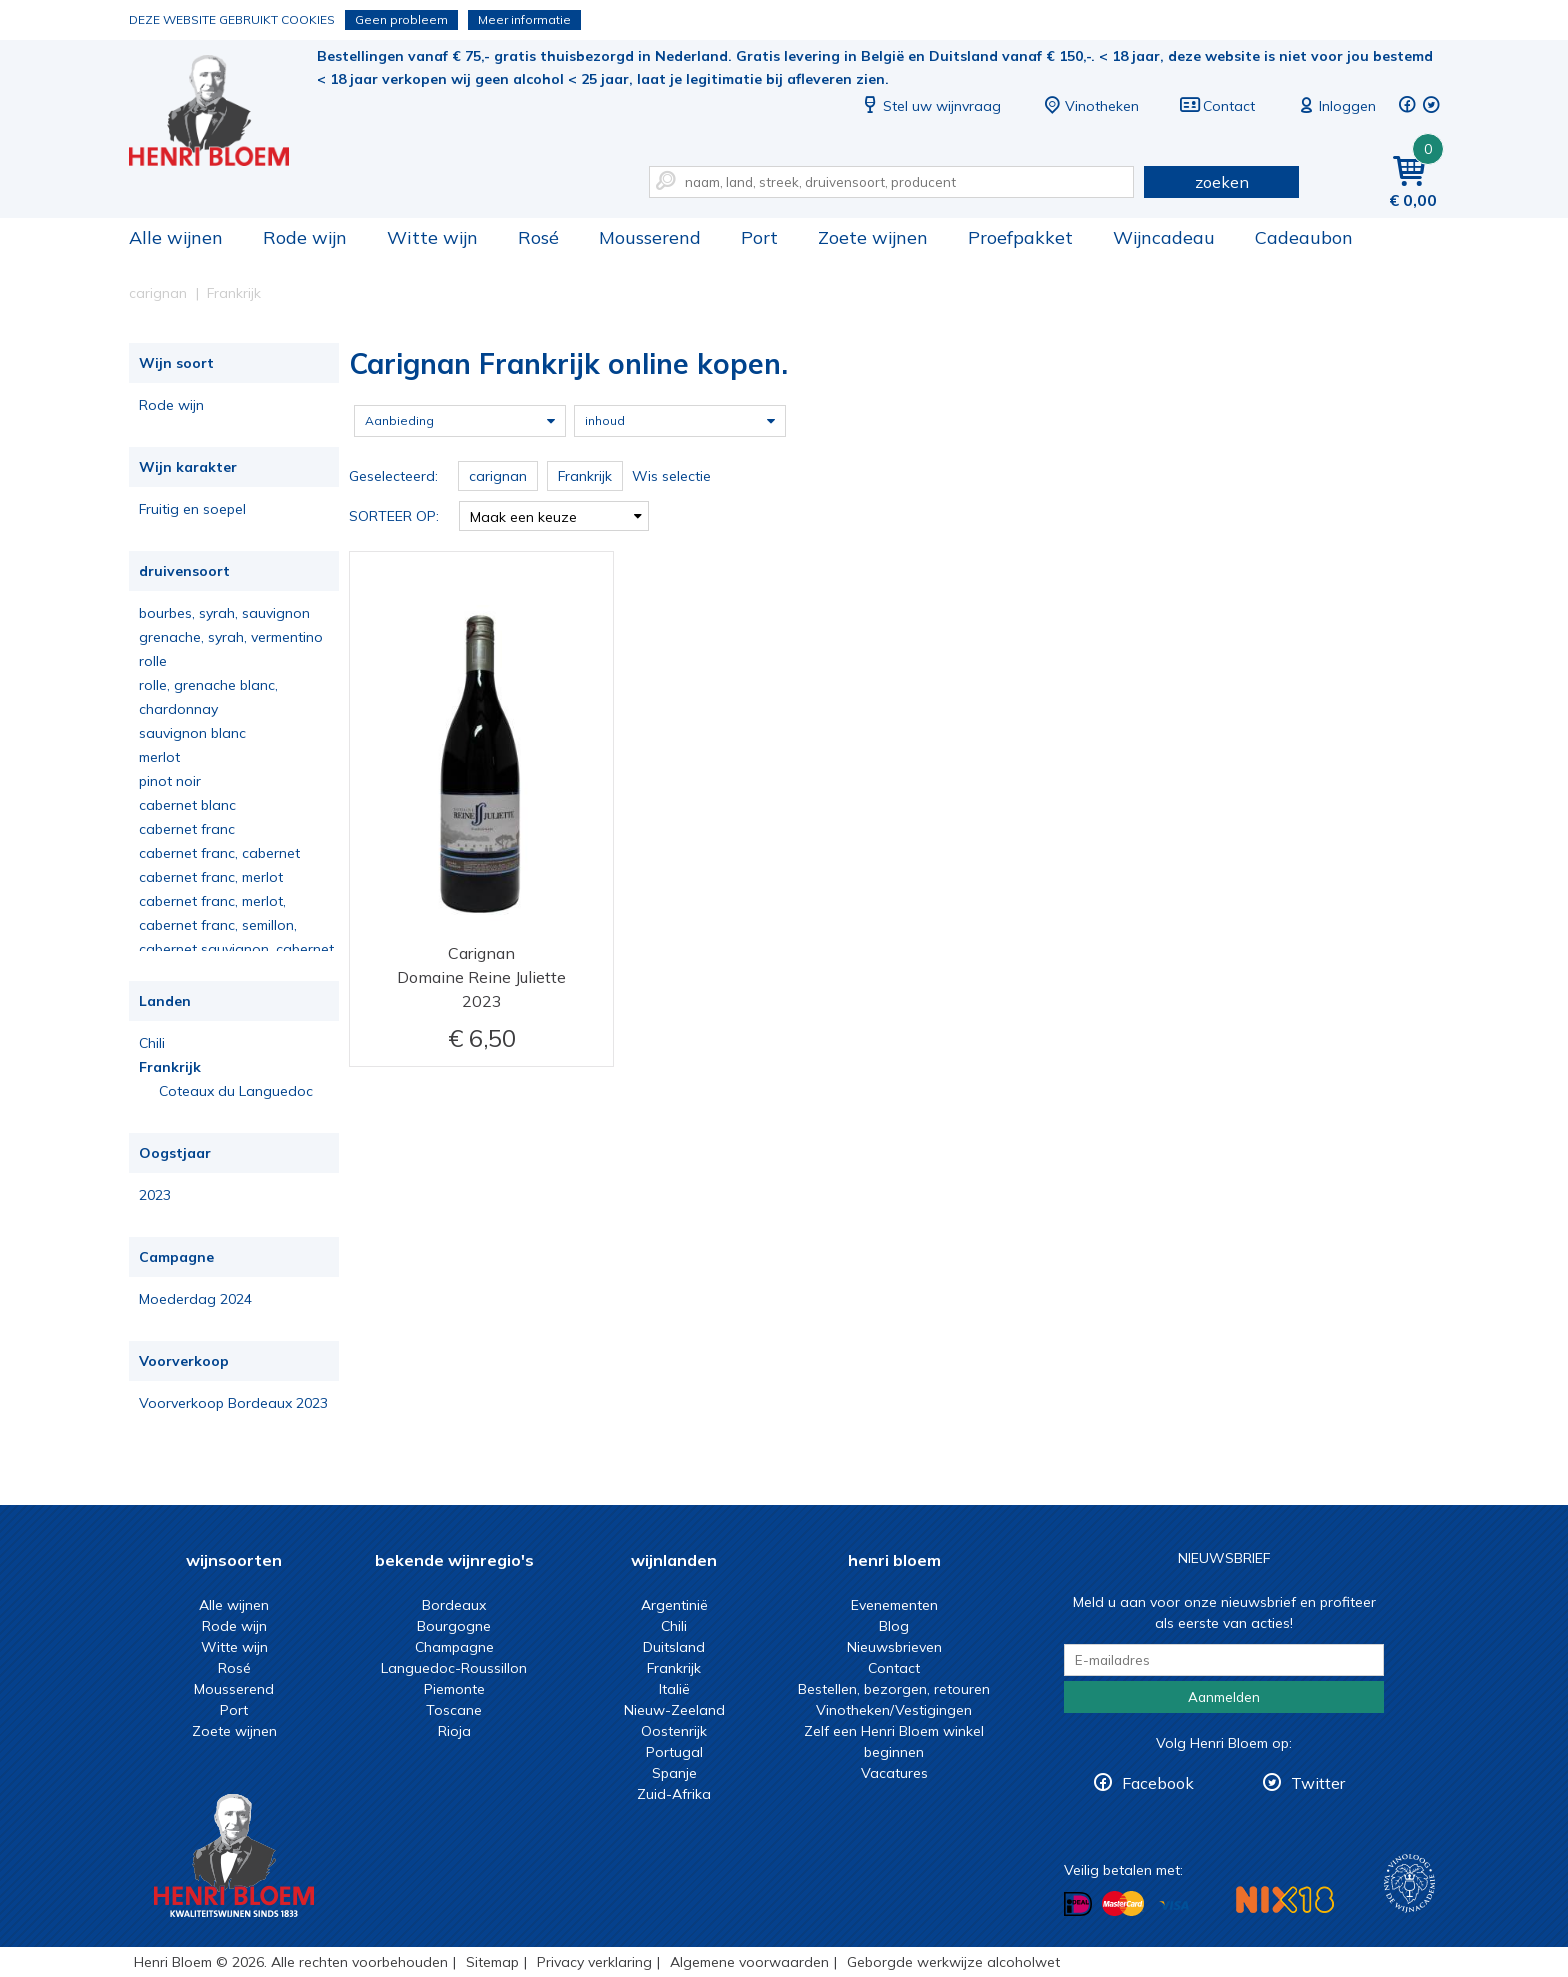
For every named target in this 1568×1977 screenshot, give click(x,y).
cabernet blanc (187, 805)
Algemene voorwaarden (749, 1962)
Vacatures (894, 1773)
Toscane (454, 1710)
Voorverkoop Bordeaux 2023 (233, 1403)
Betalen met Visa (1174, 1905)
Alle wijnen (176, 237)
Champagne (454, 1647)
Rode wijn (305, 237)
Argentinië (674, 1605)
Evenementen (894, 1605)
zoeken (1222, 182)
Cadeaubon (1304, 237)
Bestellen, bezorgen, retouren (894, 1689)
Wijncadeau (1164, 237)
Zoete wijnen (873, 237)
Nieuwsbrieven (894, 1647)
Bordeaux (454, 1605)
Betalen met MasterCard (1123, 1904)
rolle (153, 661)
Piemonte (454, 1689)
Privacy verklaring (594, 1962)
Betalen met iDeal (1078, 1904)
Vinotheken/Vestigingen (894, 1710)
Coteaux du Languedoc (236, 1091)
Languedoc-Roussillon (454, 1668)
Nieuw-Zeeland (674, 1710)
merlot (159, 757)
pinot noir (170, 781)
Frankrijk (170, 1067)
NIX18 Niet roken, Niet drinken (1285, 1899)
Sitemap (492, 1962)
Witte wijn (432, 237)
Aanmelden (1224, 1697)
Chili (152, 1043)
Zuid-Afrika (674, 1794)
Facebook (1158, 1783)
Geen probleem (401, 19)
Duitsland (674, 1647)
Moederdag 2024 (195, 1299)
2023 (155, 1195)
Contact (1217, 106)
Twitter (1318, 1783)
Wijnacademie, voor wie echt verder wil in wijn (1409, 1883)
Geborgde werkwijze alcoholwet (953, 1962)
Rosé (538, 237)
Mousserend (650, 237)
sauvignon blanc (192, 733)
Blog (894, 1626)
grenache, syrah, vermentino (231, 637)
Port (759, 237)
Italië (674, 1689)
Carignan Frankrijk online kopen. (223, 110)
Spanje (674, 1773)
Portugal (674, 1752)
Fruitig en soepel (192, 509)
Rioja (454, 1731)
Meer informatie (524, 19)
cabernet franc (187, 829)
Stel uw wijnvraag (930, 106)
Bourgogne (454, 1626)
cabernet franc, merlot (211, 877)
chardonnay (178, 709)
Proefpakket (1020, 237)
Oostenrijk (674, 1731)
